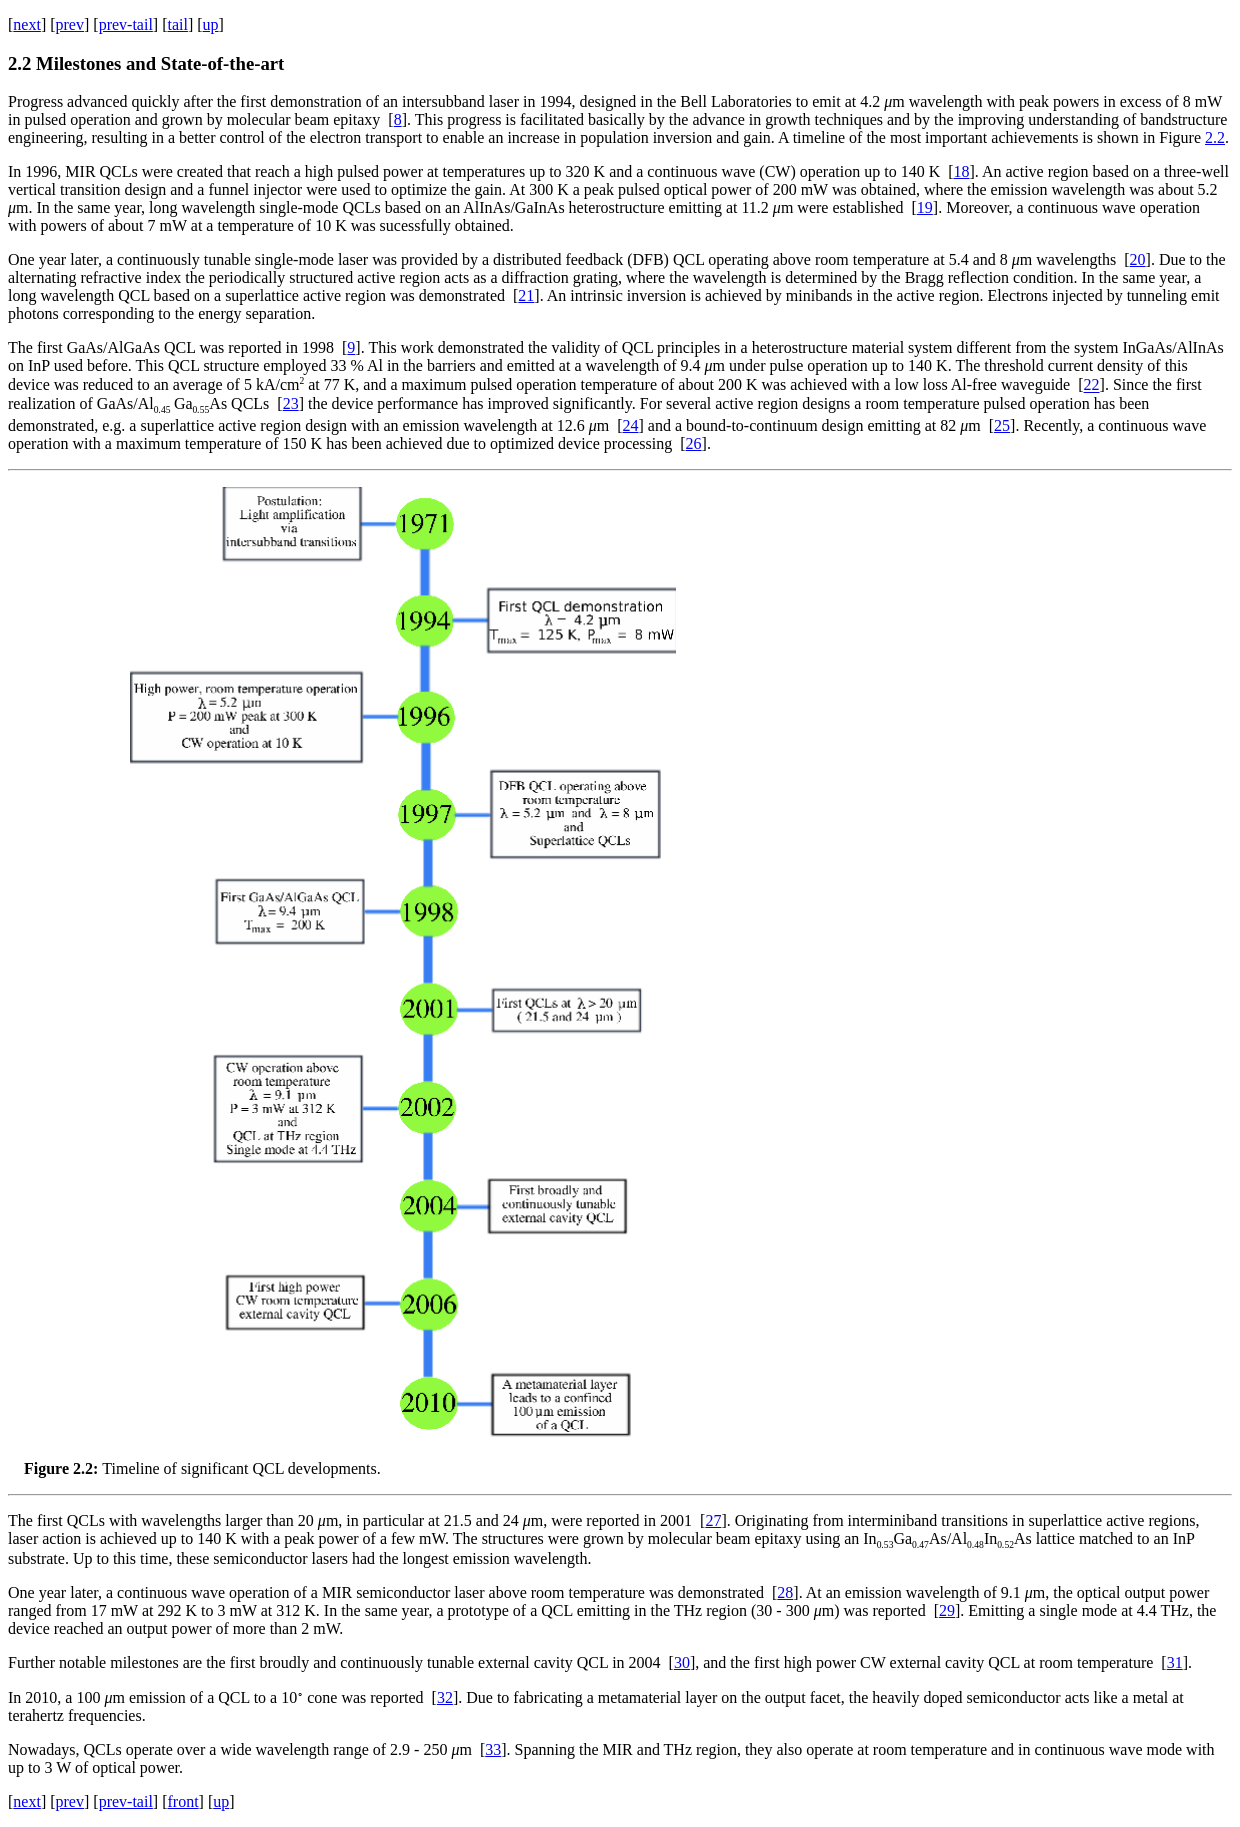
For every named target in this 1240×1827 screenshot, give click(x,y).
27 (713, 1520)
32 (445, 1697)
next (27, 24)
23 (291, 403)
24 (631, 425)
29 (947, 1610)
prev (70, 24)
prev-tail (126, 24)
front (182, 1801)
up (211, 24)
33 (493, 1749)
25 (1002, 425)
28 (785, 1592)
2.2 (1215, 137)
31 (1175, 1662)
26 (694, 443)
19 (925, 207)
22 (1092, 385)
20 (1138, 259)
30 (682, 1662)
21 (526, 295)
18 (962, 171)
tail (177, 24)
